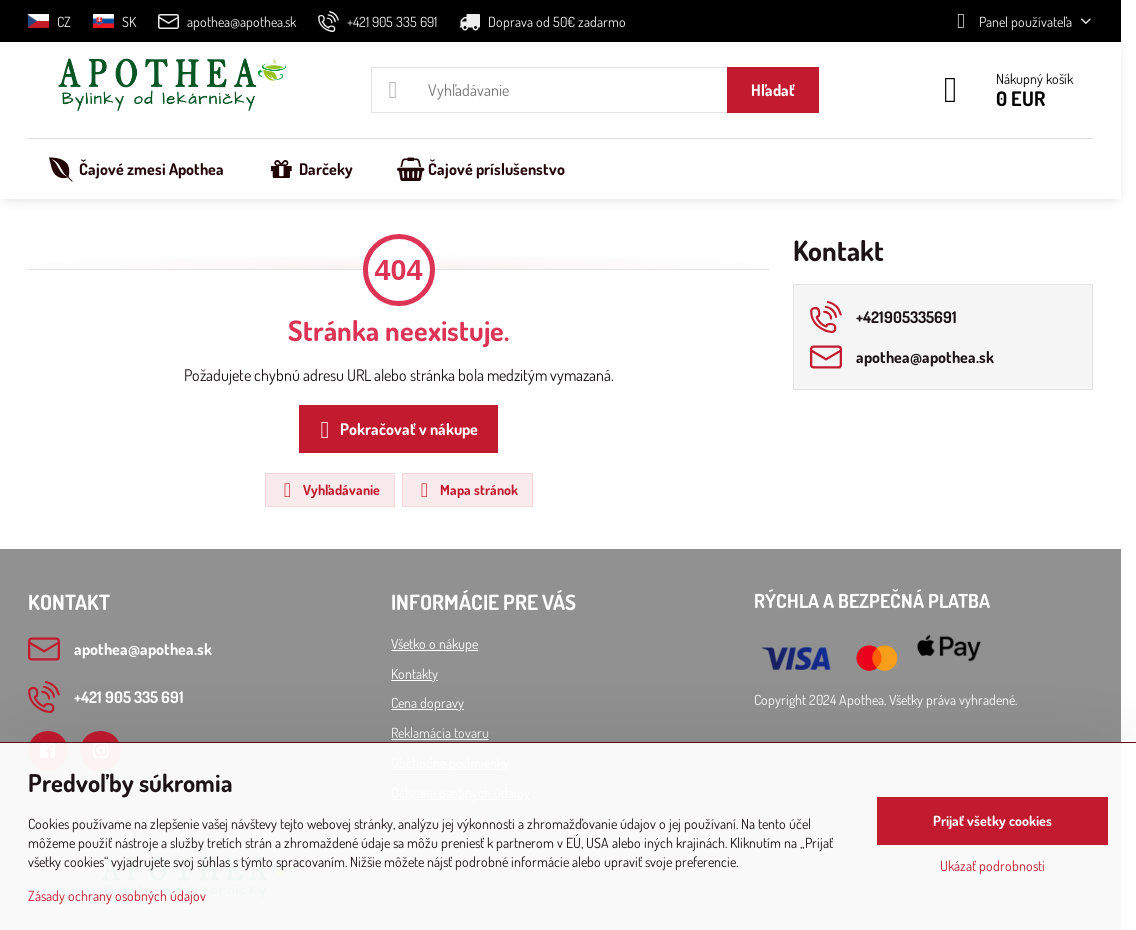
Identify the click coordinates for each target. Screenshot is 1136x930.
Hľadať (773, 90)
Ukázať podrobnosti (992, 865)
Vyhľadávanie (329, 490)
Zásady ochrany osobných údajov (117, 895)
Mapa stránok (466, 490)
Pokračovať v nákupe (395, 430)
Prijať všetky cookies (992, 820)
